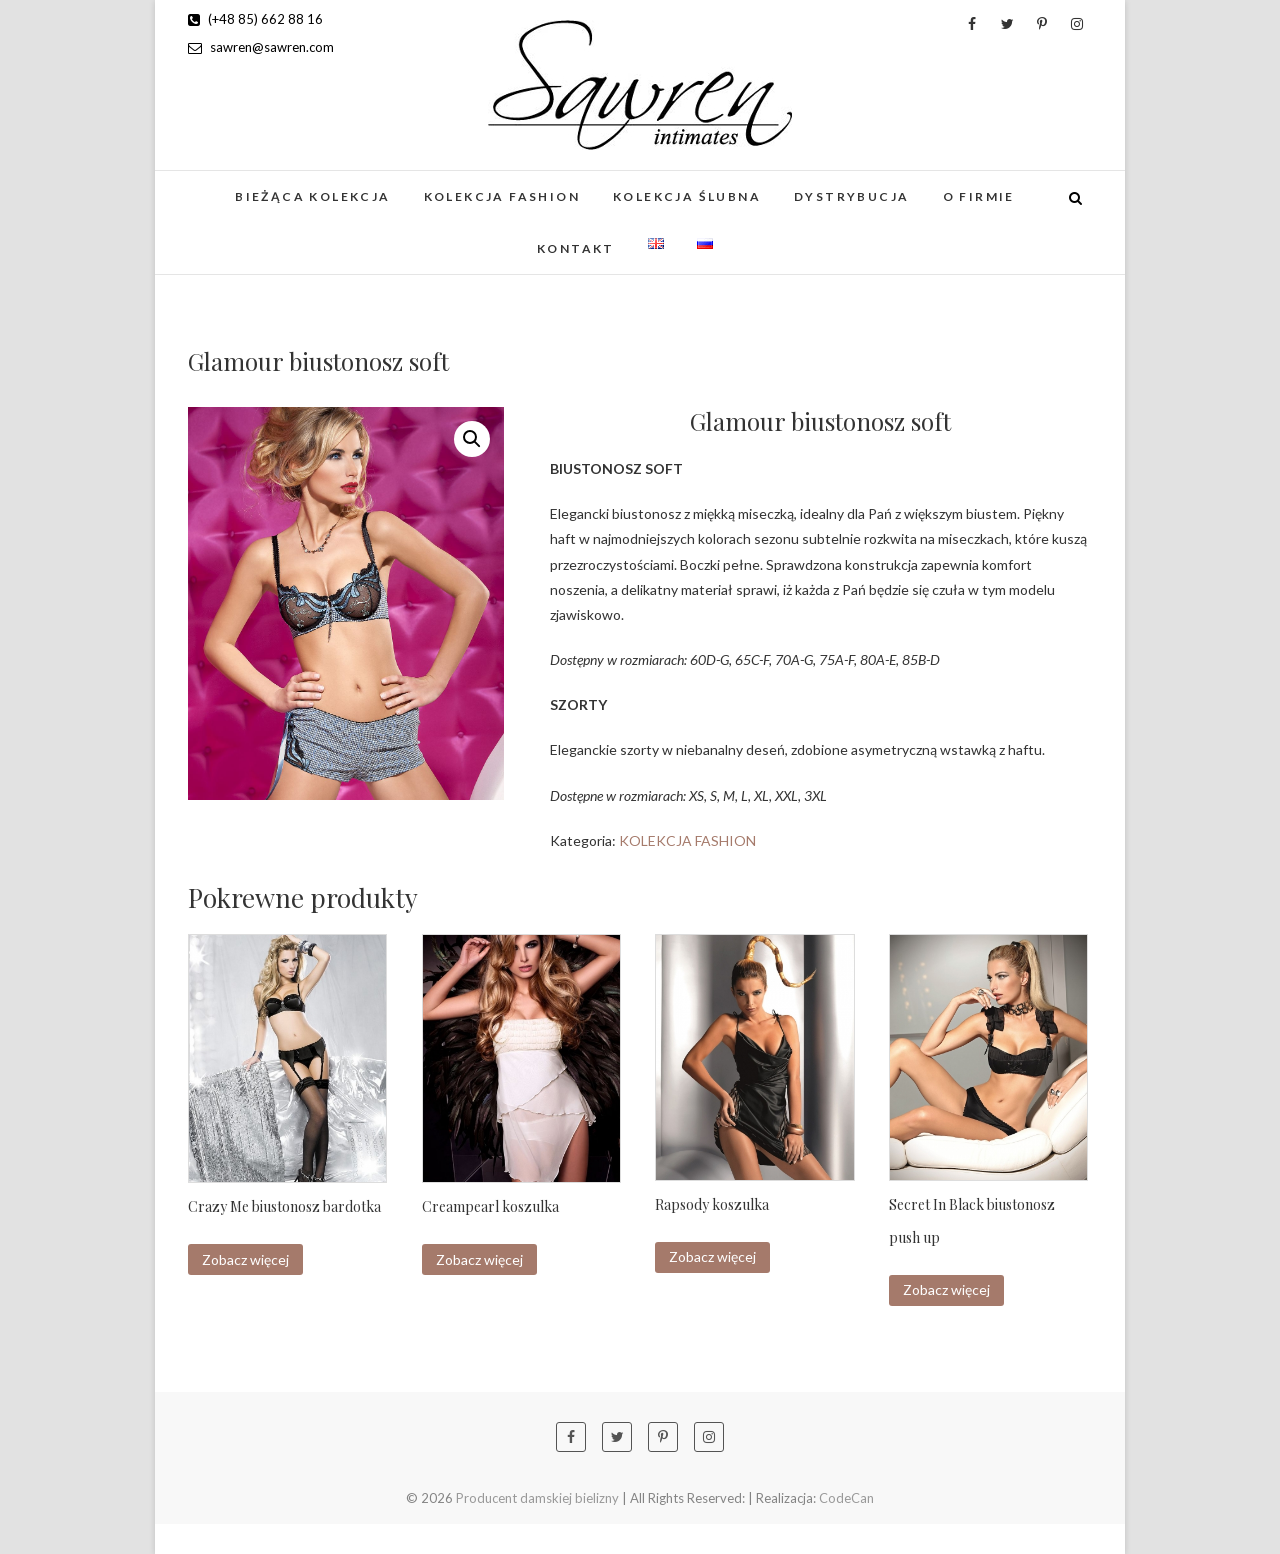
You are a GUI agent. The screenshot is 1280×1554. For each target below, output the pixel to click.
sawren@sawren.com (261, 47)
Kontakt (576, 248)
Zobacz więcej (245, 1259)
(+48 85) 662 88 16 (255, 19)
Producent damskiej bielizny (537, 1498)
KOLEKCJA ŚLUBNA (687, 196)
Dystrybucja (851, 196)
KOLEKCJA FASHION (502, 196)
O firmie (979, 196)
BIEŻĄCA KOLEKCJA (312, 196)
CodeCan (846, 1498)
